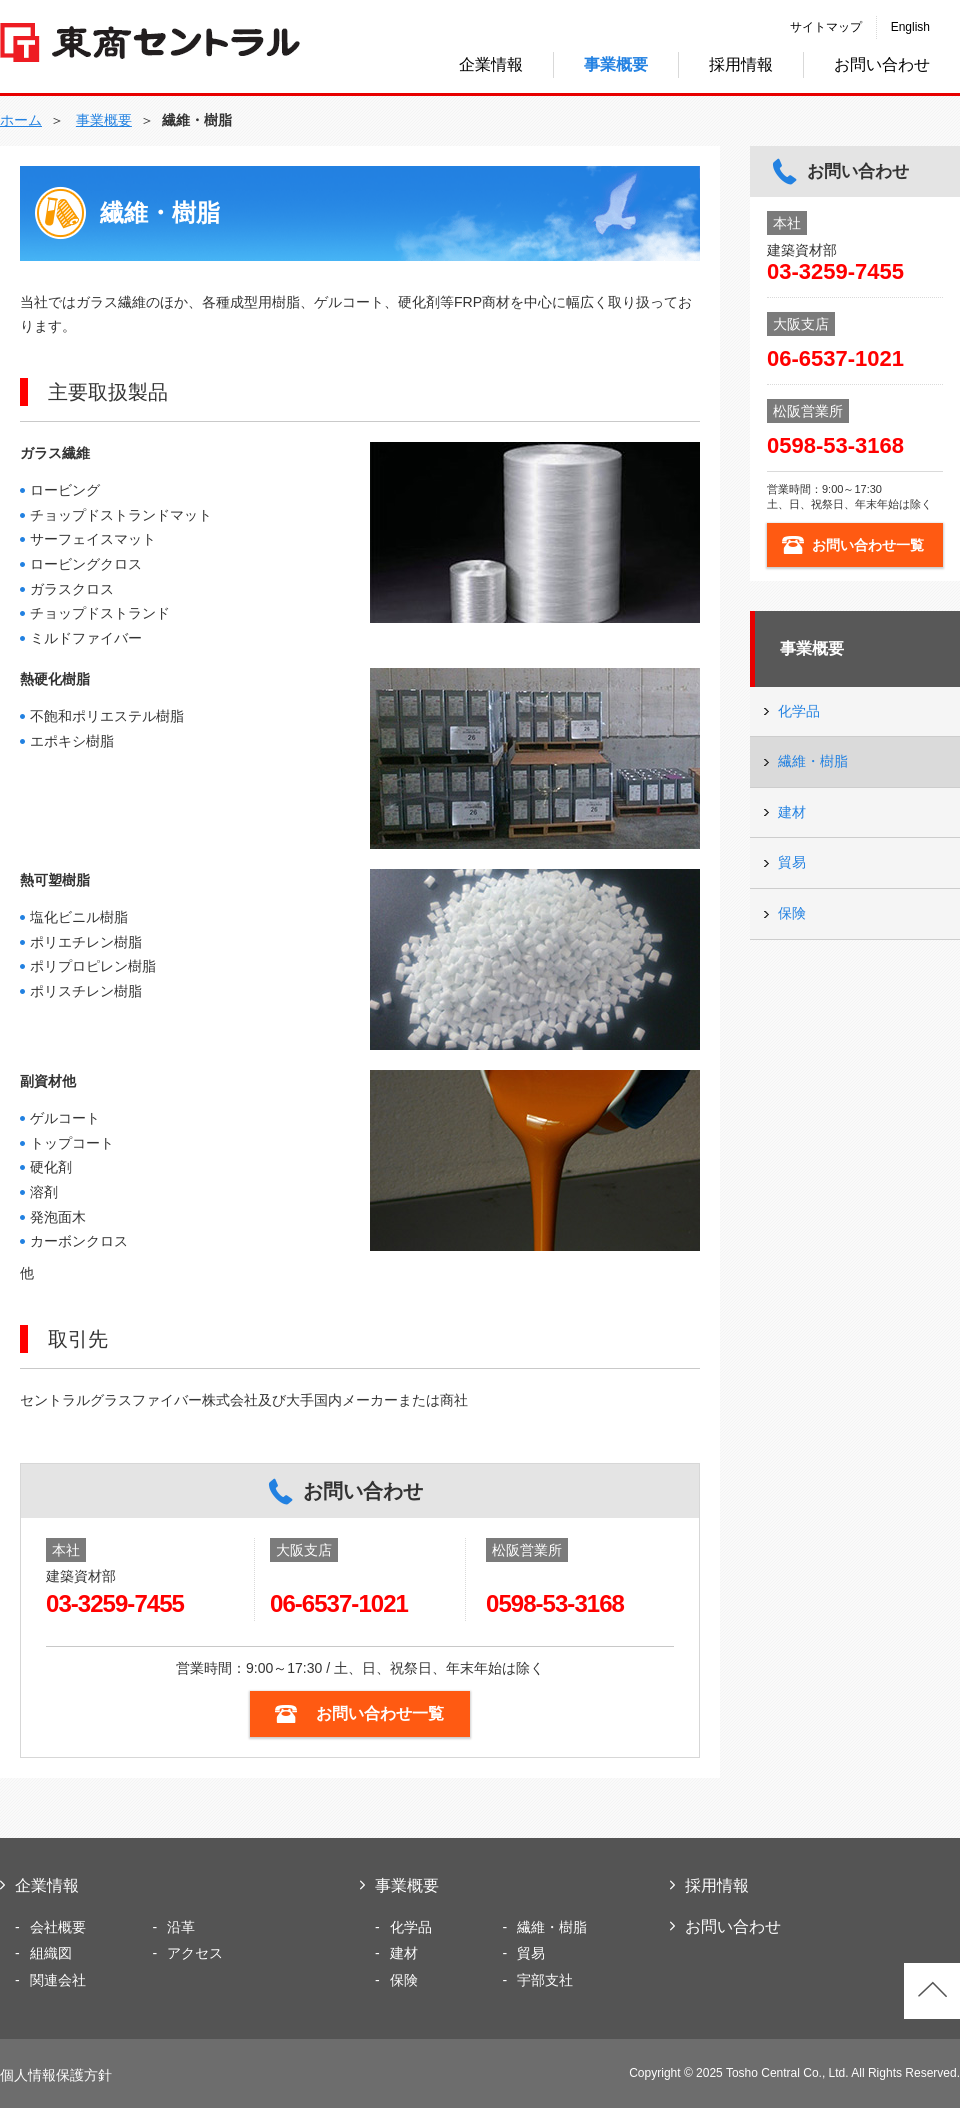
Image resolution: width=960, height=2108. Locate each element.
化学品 (799, 711)
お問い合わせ (882, 64)
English (910, 27)
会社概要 (58, 1927)
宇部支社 (545, 1980)
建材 (792, 812)
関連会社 (58, 1980)
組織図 (51, 1953)
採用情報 (741, 64)
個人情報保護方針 (56, 2075)
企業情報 (491, 64)
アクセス (195, 1953)
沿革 (181, 1927)
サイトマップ (826, 27)
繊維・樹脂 (813, 761)
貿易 (792, 862)
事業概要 (812, 648)
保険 (792, 913)
